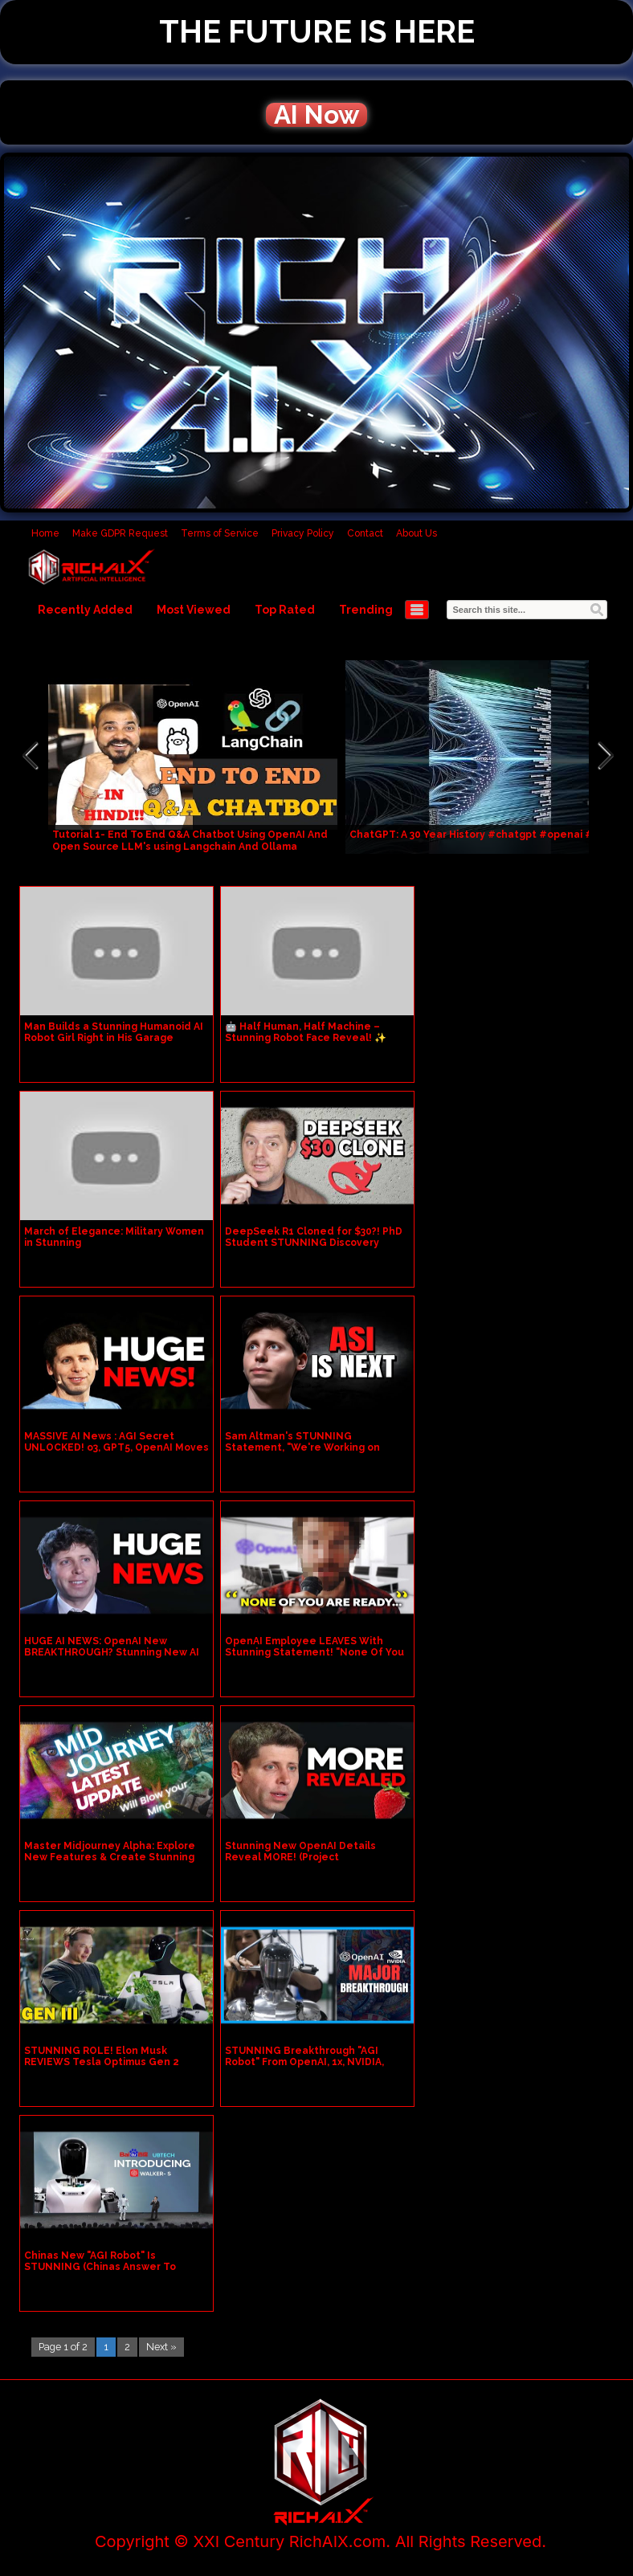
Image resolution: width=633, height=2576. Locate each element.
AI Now (316, 115)
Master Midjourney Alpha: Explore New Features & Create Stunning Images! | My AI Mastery (109, 1857)
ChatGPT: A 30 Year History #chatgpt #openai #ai (475, 834)
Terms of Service (220, 533)
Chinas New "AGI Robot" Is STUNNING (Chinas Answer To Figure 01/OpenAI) (100, 2267)
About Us (416, 533)
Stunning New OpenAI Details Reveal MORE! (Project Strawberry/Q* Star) (300, 1857)
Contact (365, 533)
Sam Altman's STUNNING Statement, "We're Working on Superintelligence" (302, 1447)
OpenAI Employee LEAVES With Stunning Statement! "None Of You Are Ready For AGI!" (314, 1652)
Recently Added (85, 609)
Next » (161, 2347)
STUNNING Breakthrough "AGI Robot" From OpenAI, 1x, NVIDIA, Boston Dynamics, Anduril (304, 2062)
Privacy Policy (303, 533)
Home (45, 533)
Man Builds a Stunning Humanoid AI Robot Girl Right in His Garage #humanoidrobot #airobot (113, 1038)
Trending (366, 609)
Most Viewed (194, 609)
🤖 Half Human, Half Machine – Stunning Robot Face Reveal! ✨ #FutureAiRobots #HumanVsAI (305, 1038)
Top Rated (285, 609)
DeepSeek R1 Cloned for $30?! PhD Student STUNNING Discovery (313, 1237)
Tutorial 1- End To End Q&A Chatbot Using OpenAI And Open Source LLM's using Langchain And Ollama (190, 840)
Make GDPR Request (120, 533)
